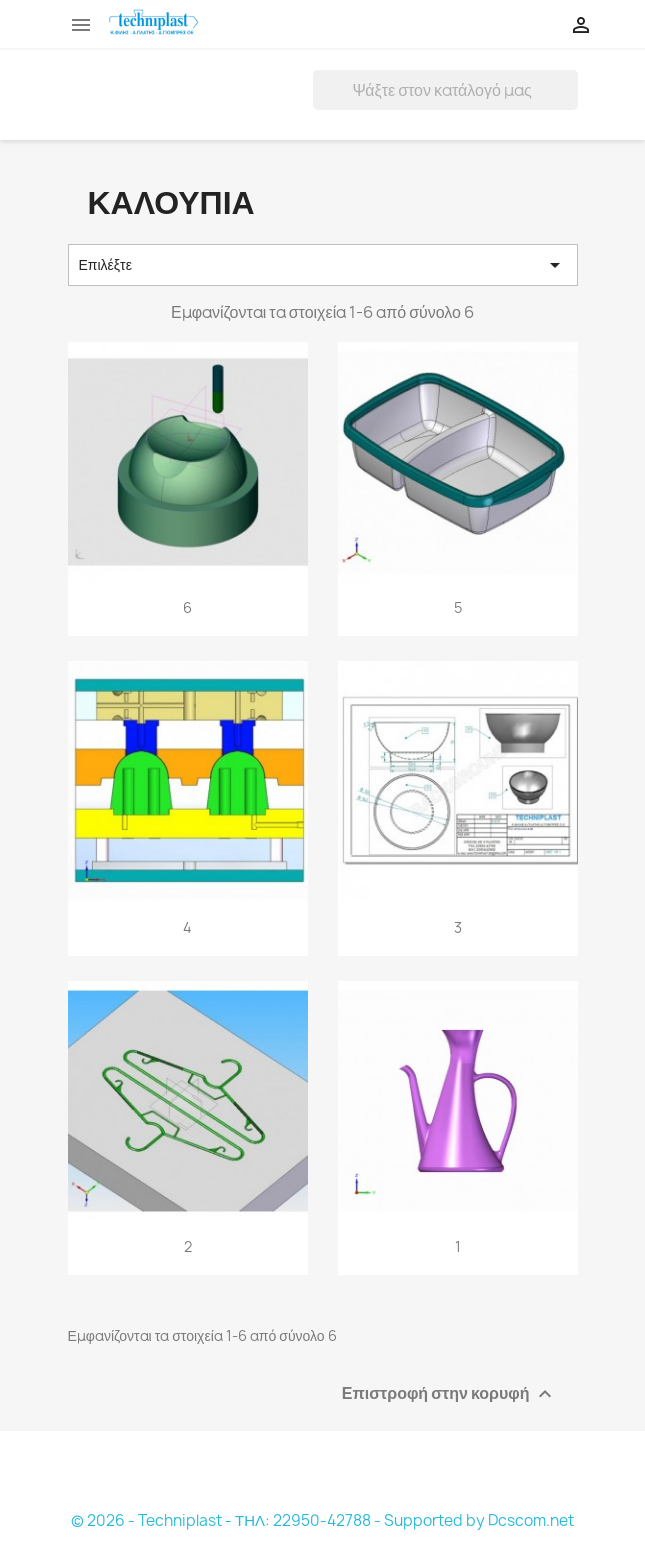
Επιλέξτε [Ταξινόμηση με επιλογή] (323, 265)
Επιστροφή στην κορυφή (449, 1393)
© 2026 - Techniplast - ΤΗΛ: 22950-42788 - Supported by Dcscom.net (322, 1520)
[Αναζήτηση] (445, 90)
